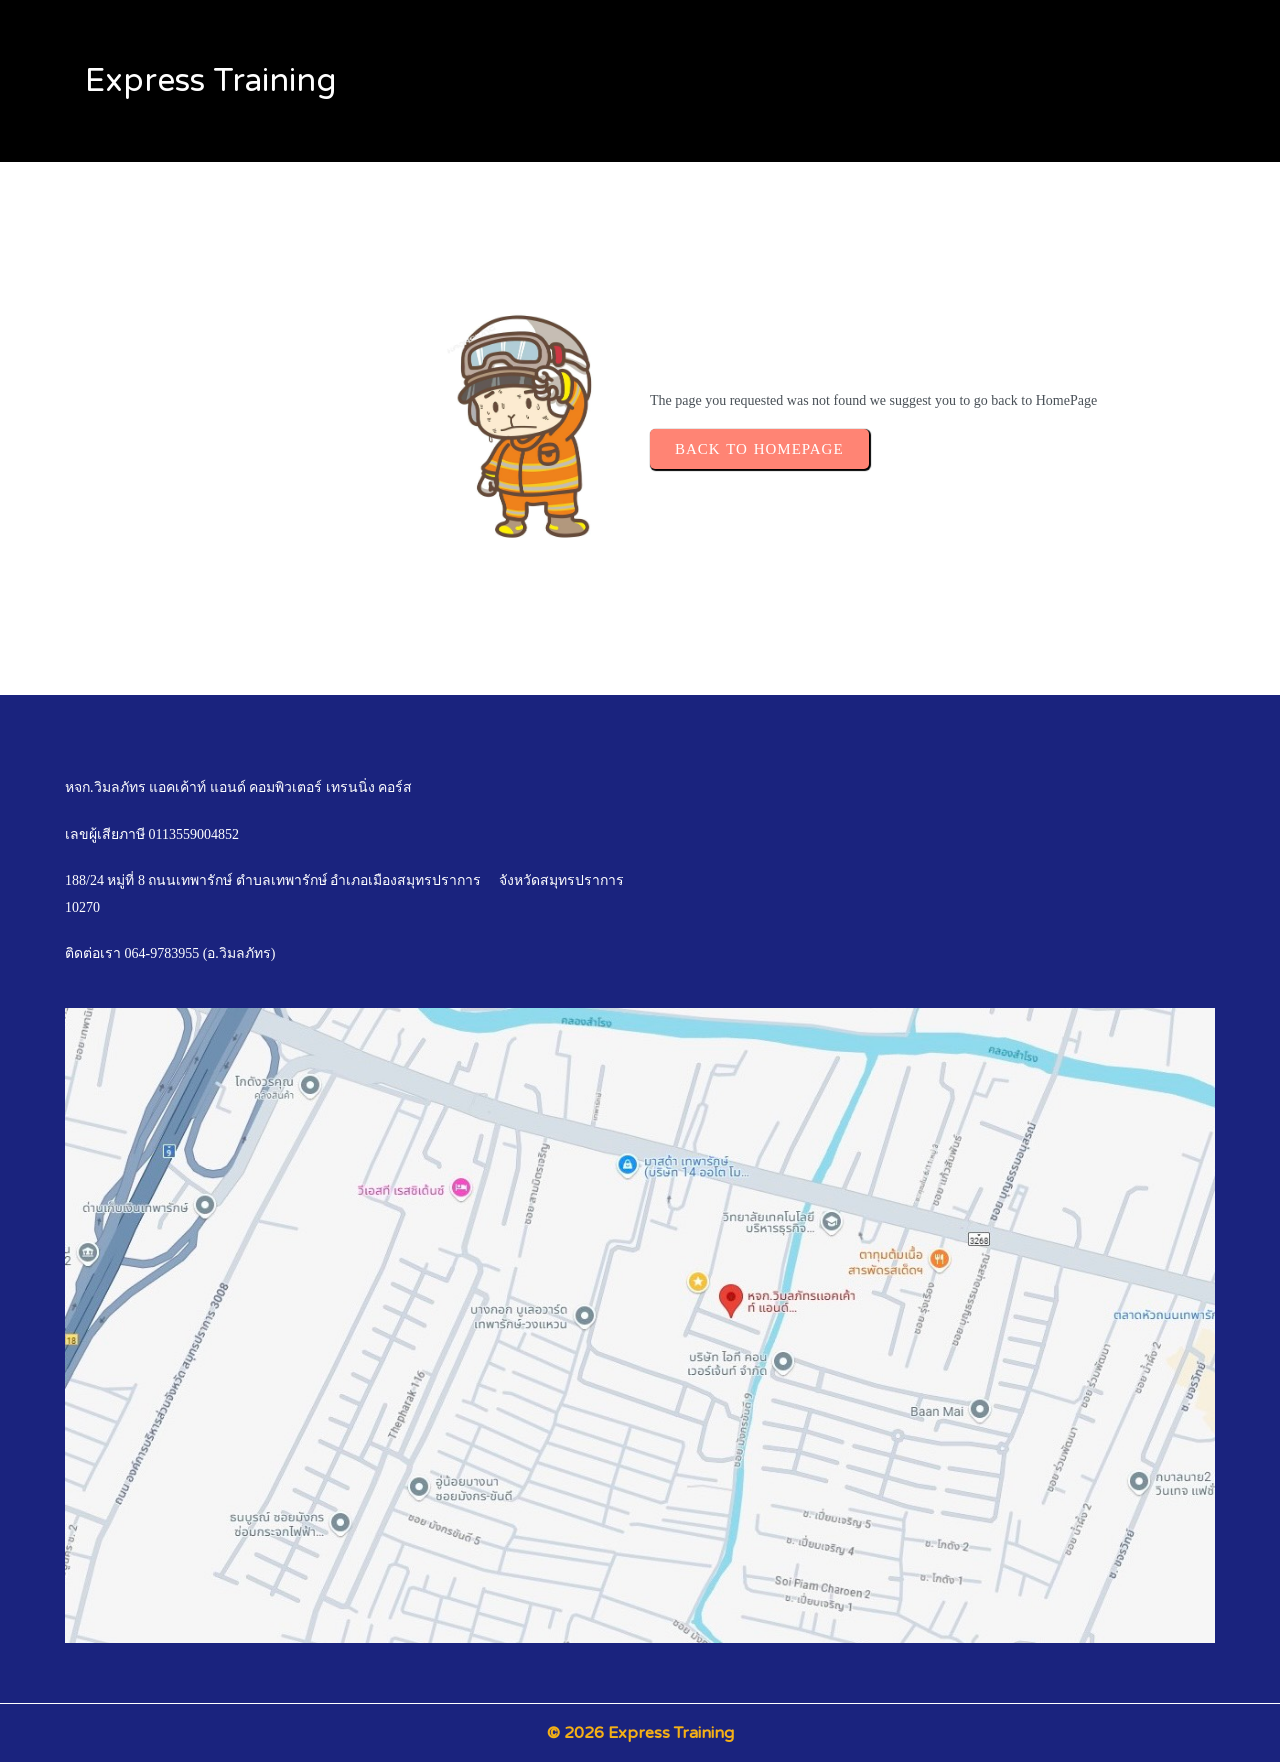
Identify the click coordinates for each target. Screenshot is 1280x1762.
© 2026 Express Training (640, 1733)
